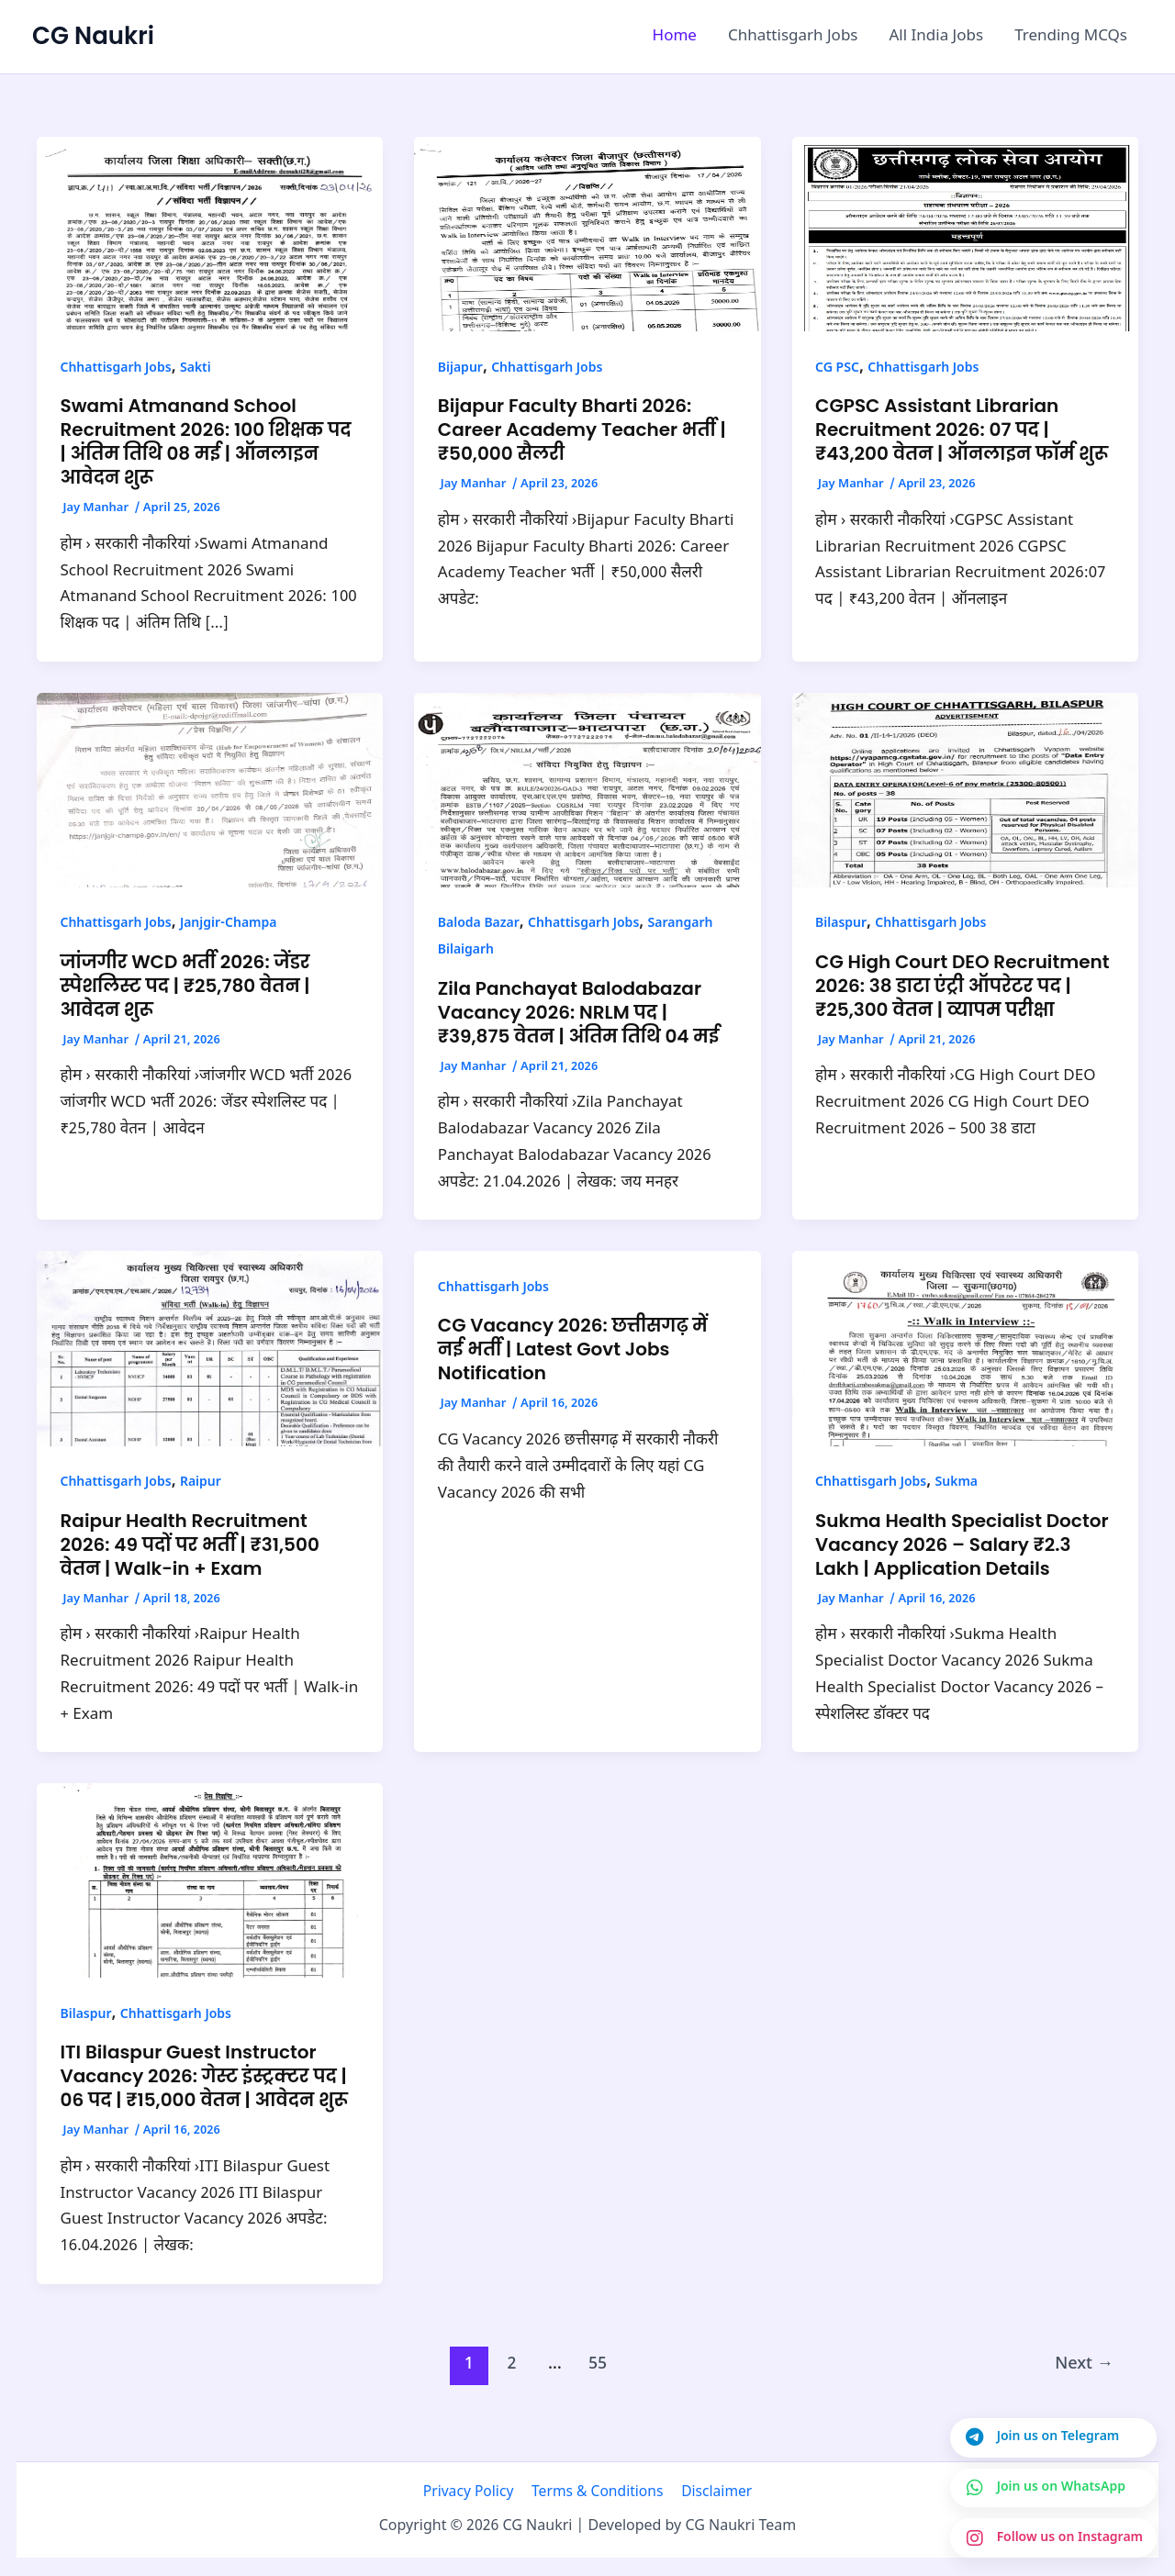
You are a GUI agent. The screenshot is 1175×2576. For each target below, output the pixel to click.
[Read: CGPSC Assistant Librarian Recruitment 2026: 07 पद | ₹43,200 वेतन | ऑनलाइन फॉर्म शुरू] (965, 235)
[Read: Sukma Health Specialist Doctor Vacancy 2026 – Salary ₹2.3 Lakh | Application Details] (965, 1349)
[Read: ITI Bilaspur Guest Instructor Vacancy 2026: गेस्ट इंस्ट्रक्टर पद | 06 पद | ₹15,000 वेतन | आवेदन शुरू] (210, 1881)
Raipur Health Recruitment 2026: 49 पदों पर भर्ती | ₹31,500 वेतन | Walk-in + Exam (190, 1544)
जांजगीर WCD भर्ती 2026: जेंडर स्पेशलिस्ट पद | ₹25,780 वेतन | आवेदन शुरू (185, 985)
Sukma (956, 1482)
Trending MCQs (1070, 37)
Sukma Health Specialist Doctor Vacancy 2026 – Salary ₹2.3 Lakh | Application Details (961, 1544)
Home (675, 37)
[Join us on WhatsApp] (1052, 2486)
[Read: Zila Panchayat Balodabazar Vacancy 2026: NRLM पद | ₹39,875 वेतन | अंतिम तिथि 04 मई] (587, 790)
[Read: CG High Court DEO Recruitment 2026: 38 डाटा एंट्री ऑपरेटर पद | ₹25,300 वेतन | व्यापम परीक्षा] (965, 790)
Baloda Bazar (479, 923)
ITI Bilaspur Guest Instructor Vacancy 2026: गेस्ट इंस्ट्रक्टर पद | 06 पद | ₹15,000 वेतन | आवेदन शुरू (204, 2076)
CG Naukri (93, 35)
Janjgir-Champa (228, 923)
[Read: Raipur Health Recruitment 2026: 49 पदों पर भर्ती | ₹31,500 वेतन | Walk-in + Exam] (210, 1349)
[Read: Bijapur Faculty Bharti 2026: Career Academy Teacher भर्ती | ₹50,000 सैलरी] (587, 235)
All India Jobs (937, 37)
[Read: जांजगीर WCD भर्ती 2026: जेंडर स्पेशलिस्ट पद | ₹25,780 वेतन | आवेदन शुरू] (210, 790)
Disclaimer (712, 2492)
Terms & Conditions (597, 2492)
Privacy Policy (472, 2492)
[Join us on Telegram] (1052, 2435)
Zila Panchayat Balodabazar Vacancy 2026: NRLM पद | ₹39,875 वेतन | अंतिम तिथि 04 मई (579, 1012)
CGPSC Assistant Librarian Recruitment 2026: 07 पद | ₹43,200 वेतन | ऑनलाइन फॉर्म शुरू (961, 429)
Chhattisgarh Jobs (793, 37)
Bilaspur (841, 923)
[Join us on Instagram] (1052, 2537)
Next (1084, 2364)
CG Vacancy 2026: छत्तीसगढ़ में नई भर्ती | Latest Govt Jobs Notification (573, 1349)
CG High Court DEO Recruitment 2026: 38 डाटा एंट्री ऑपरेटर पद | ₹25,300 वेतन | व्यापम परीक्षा (962, 985)
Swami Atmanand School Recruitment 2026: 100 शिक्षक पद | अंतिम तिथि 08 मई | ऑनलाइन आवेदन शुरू (206, 441)
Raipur (200, 1482)
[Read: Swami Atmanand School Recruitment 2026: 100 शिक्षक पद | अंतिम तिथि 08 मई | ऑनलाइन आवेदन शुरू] (210, 235)
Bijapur (460, 368)
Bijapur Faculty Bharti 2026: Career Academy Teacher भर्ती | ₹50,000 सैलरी (582, 429)
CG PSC (837, 368)
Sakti (195, 368)
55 (597, 2364)
